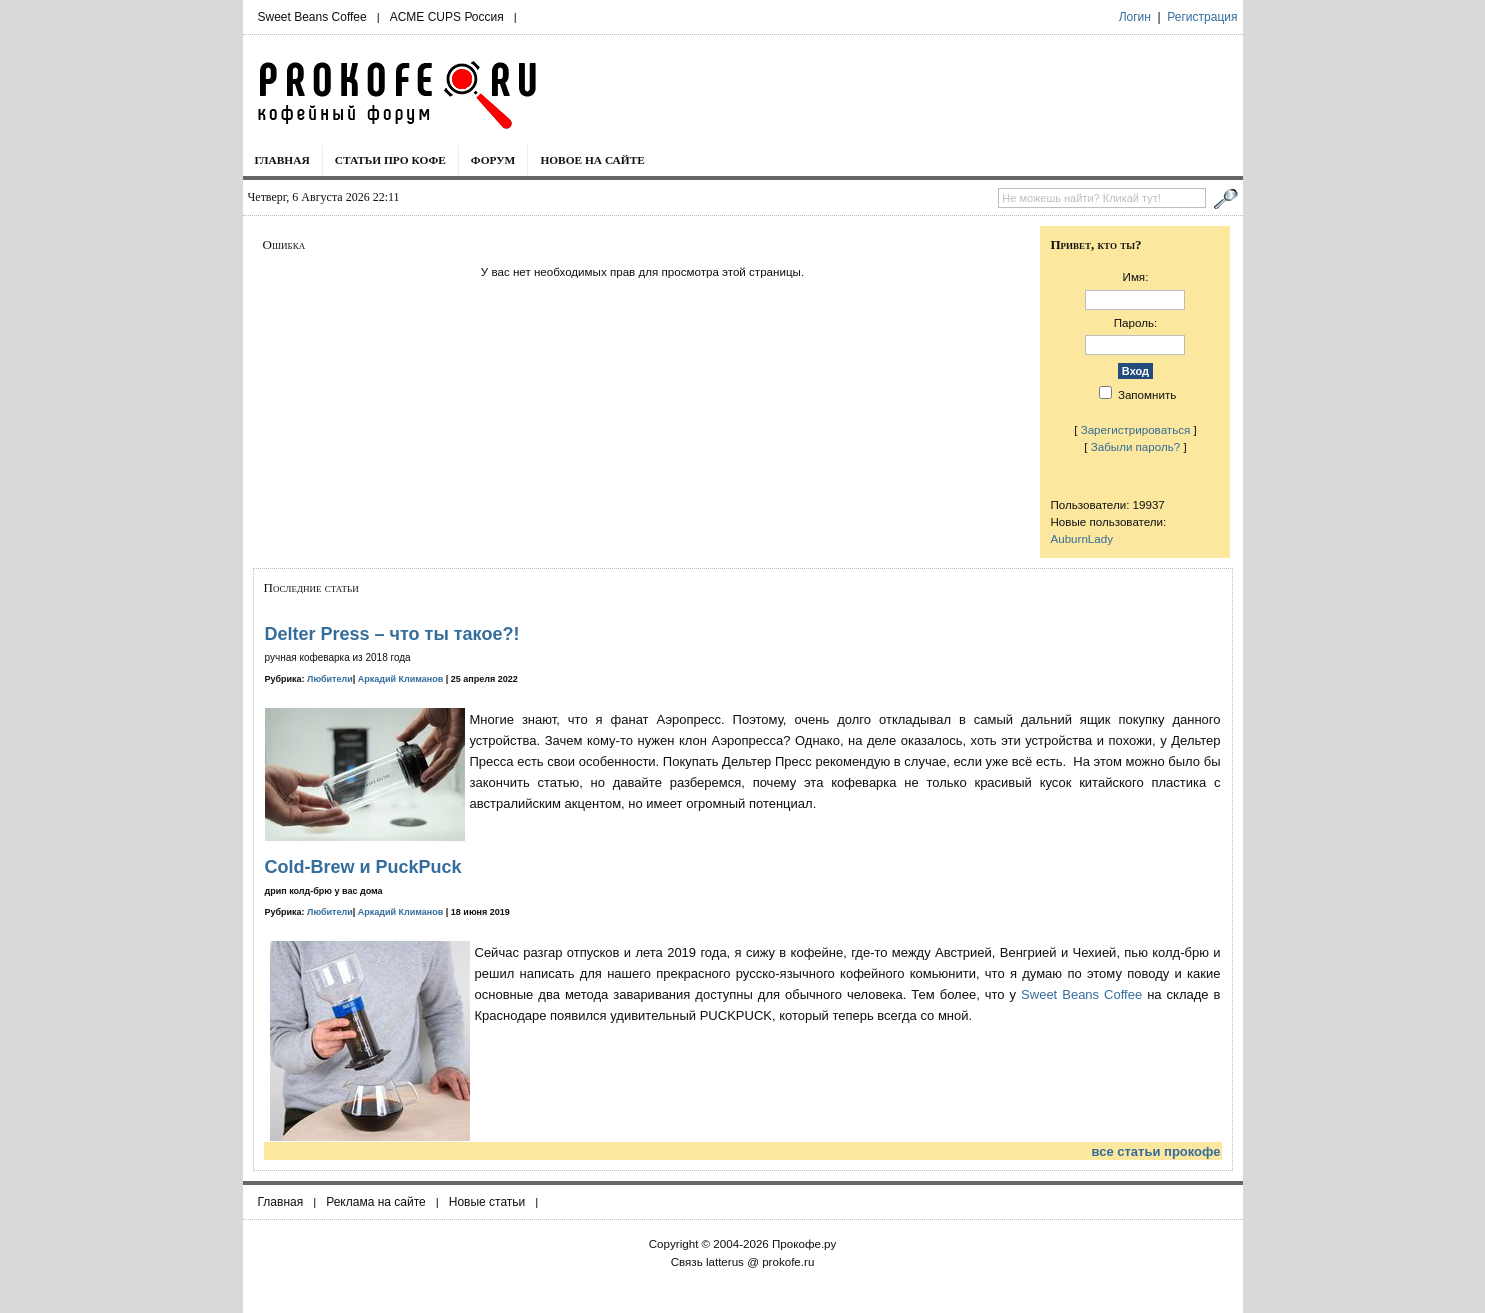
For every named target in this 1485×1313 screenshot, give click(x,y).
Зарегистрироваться (1136, 429)
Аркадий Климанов (401, 679)
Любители (330, 679)
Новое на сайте (592, 160)
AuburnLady (1081, 538)
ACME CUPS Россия (447, 17)
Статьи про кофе (390, 160)
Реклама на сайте (376, 1202)
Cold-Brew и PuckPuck (363, 867)
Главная (282, 160)
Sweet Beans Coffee (312, 17)
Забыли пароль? (1136, 446)
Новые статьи (487, 1202)
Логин (1135, 17)
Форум (493, 160)
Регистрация (1202, 17)
